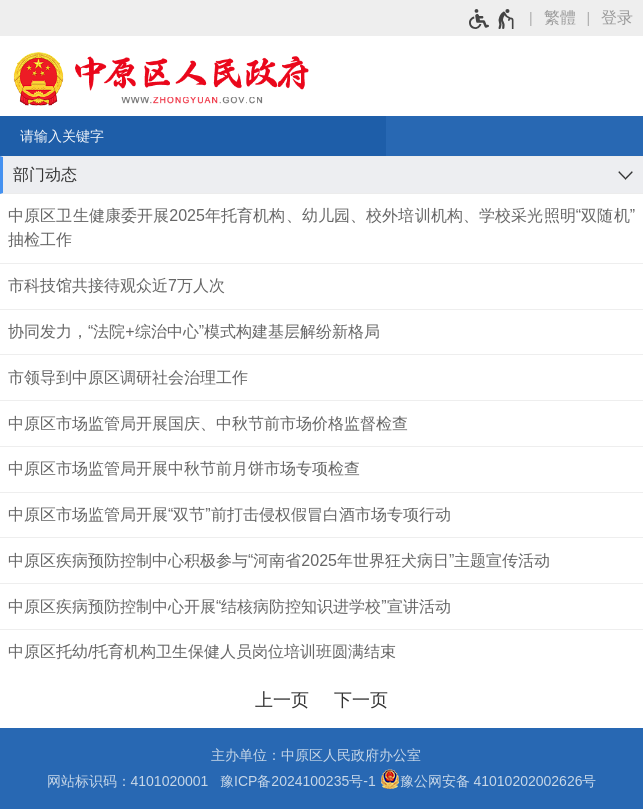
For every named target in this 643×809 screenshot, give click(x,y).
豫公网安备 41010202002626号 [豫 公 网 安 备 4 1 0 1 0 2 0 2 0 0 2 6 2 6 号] (488, 779)
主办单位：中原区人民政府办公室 (322, 755)
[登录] (622, 18)
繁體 (560, 17)
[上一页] (283, 700)
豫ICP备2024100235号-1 (298, 781)
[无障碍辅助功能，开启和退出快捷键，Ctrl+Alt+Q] (492, 19)
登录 (617, 17)
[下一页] (361, 700)
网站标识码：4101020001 (132, 781)
